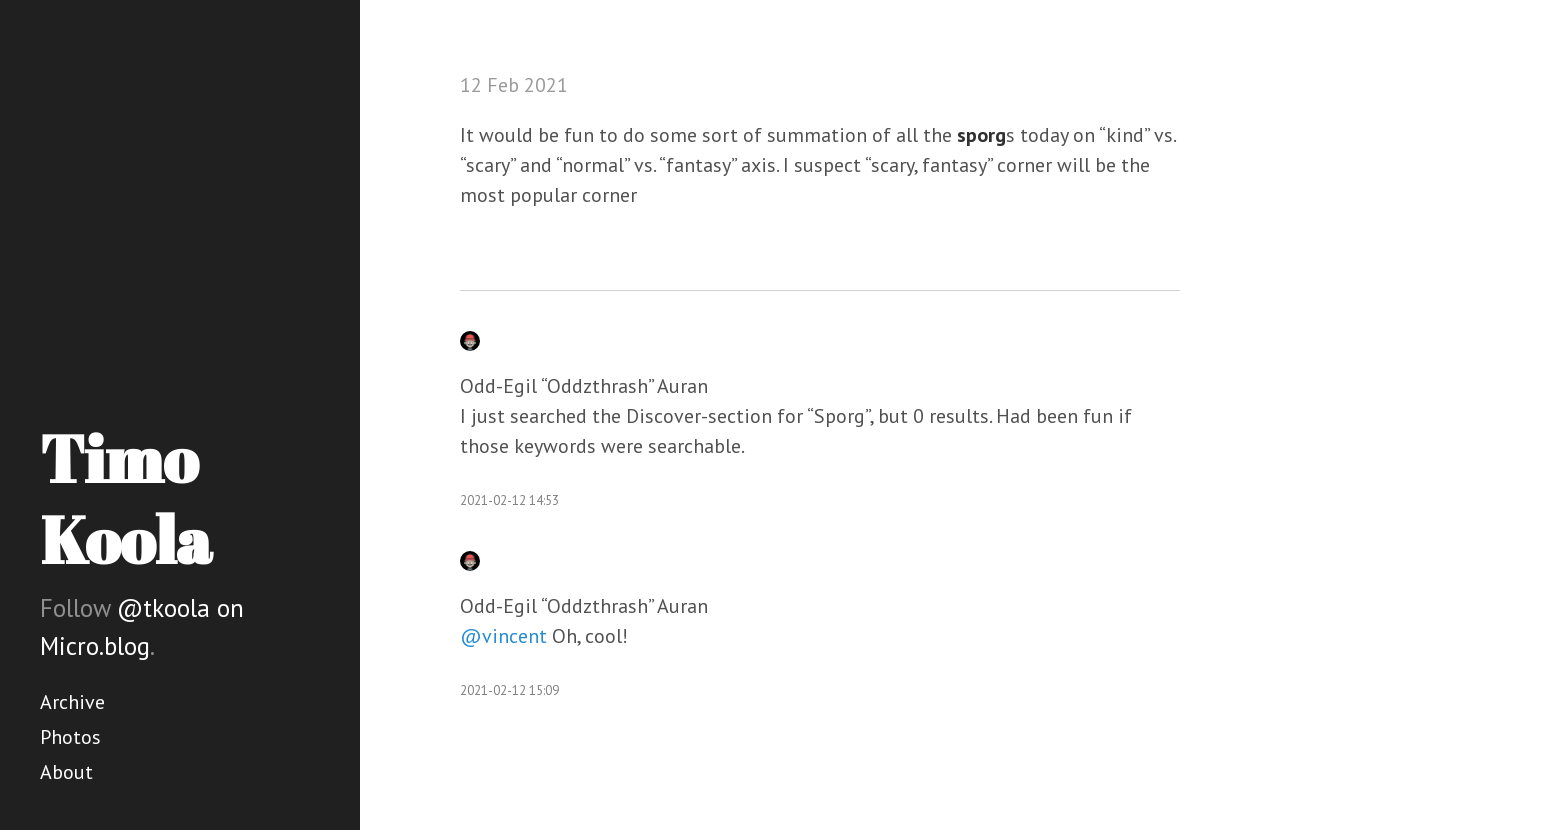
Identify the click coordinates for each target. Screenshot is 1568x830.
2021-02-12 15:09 (509, 690)
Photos (70, 737)
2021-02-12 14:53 (509, 500)
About (66, 772)
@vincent (503, 636)
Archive (72, 702)
